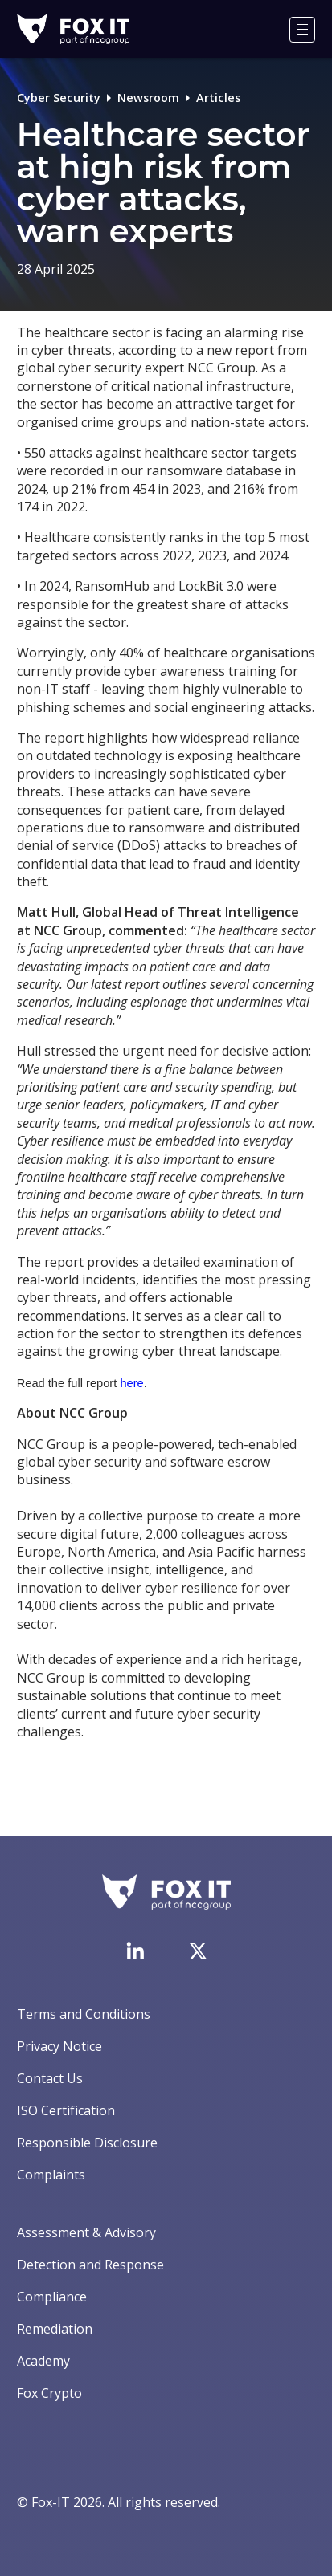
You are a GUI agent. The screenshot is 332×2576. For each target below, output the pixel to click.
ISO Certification (66, 2110)
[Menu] (302, 30)
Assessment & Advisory (86, 2232)
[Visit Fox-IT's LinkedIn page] (135, 1950)
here (131, 1383)
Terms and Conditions (83, 2014)
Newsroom (148, 97)
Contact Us (50, 2078)
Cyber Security (58, 97)
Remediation (54, 2329)
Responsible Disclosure (87, 2142)
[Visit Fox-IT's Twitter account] (198, 1951)
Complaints (51, 2174)
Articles (218, 97)
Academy (43, 2361)
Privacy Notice (59, 2046)
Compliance (52, 2296)
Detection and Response (90, 2264)
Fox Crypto (49, 2393)
